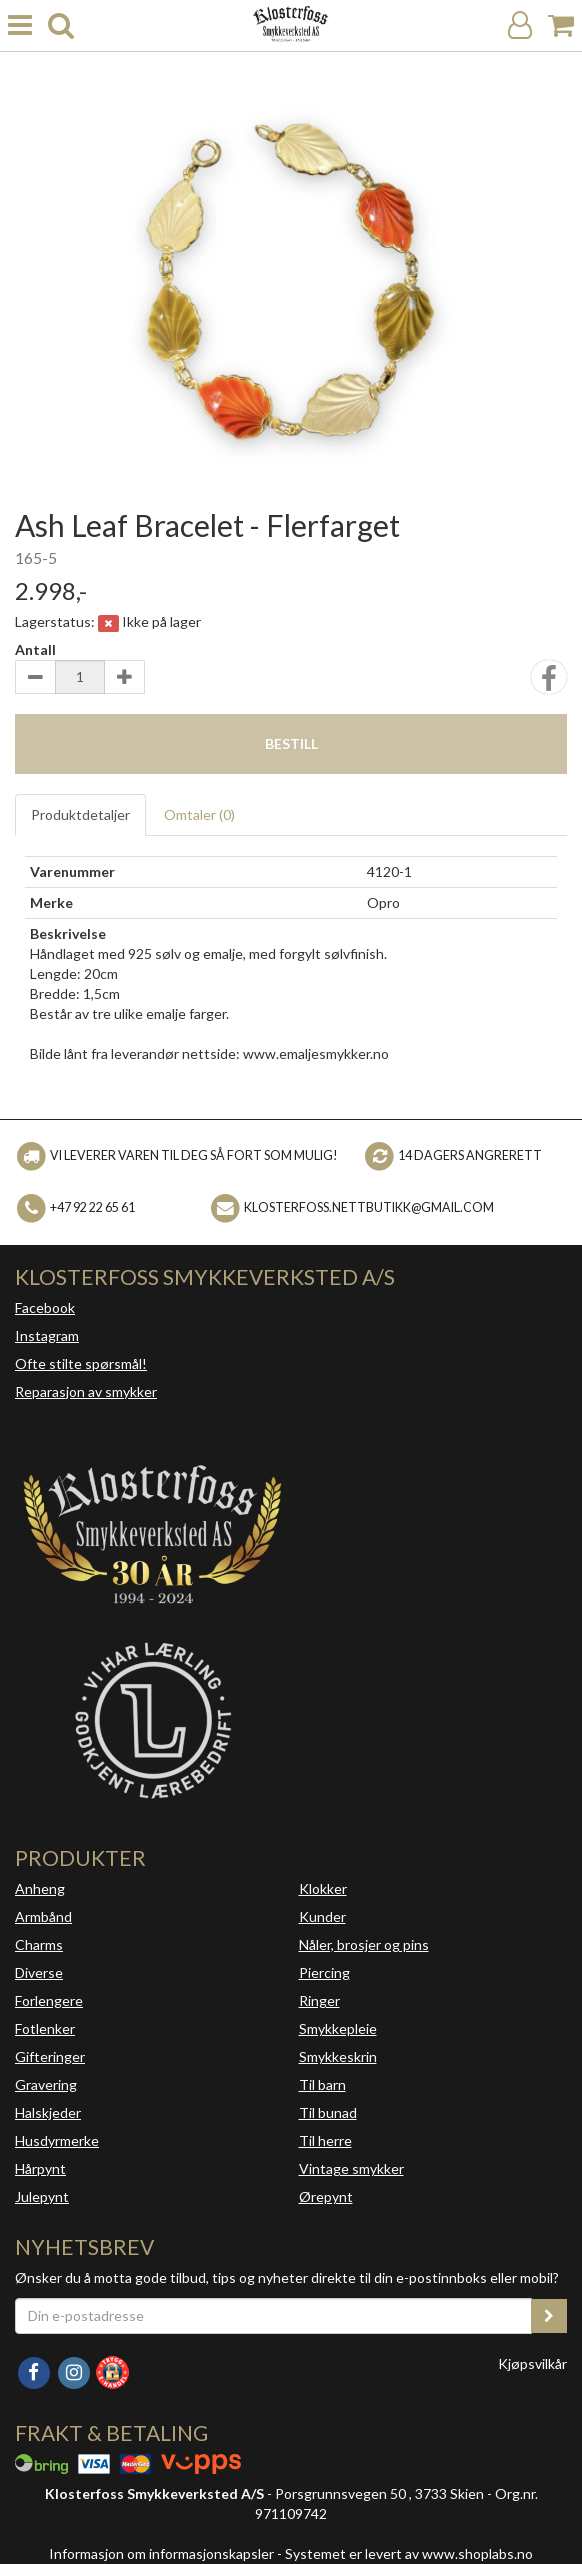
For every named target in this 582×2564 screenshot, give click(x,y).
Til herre (325, 2140)
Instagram (47, 1335)
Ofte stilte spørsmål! (81, 1363)
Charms (39, 1944)
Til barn (322, 2084)
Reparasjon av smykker (86, 1391)
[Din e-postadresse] (273, 2316)
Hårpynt (40, 2168)
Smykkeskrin (338, 2056)
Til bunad (328, 2112)
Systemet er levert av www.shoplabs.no (409, 2553)
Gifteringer (50, 2056)
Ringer (319, 2000)
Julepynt (42, 2196)
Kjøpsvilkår (532, 2363)
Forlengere (49, 2000)
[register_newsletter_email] (549, 2316)
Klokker (323, 1888)
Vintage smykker (351, 2168)
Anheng (40, 1888)
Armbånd (43, 1916)
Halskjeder (48, 2112)
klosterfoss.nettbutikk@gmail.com (369, 1207)
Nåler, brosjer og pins (364, 1944)
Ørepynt (326, 2196)
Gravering (46, 2084)
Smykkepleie (338, 2028)
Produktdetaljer (80, 814)
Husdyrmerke (57, 2140)
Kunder (322, 1916)
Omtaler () (199, 814)
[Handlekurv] (561, 25)
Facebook (45, 1307)
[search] (61, 25)
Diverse (39, 1972)
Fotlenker (45, 2028)
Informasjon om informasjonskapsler (161, 2553)
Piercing (324, 1972)
